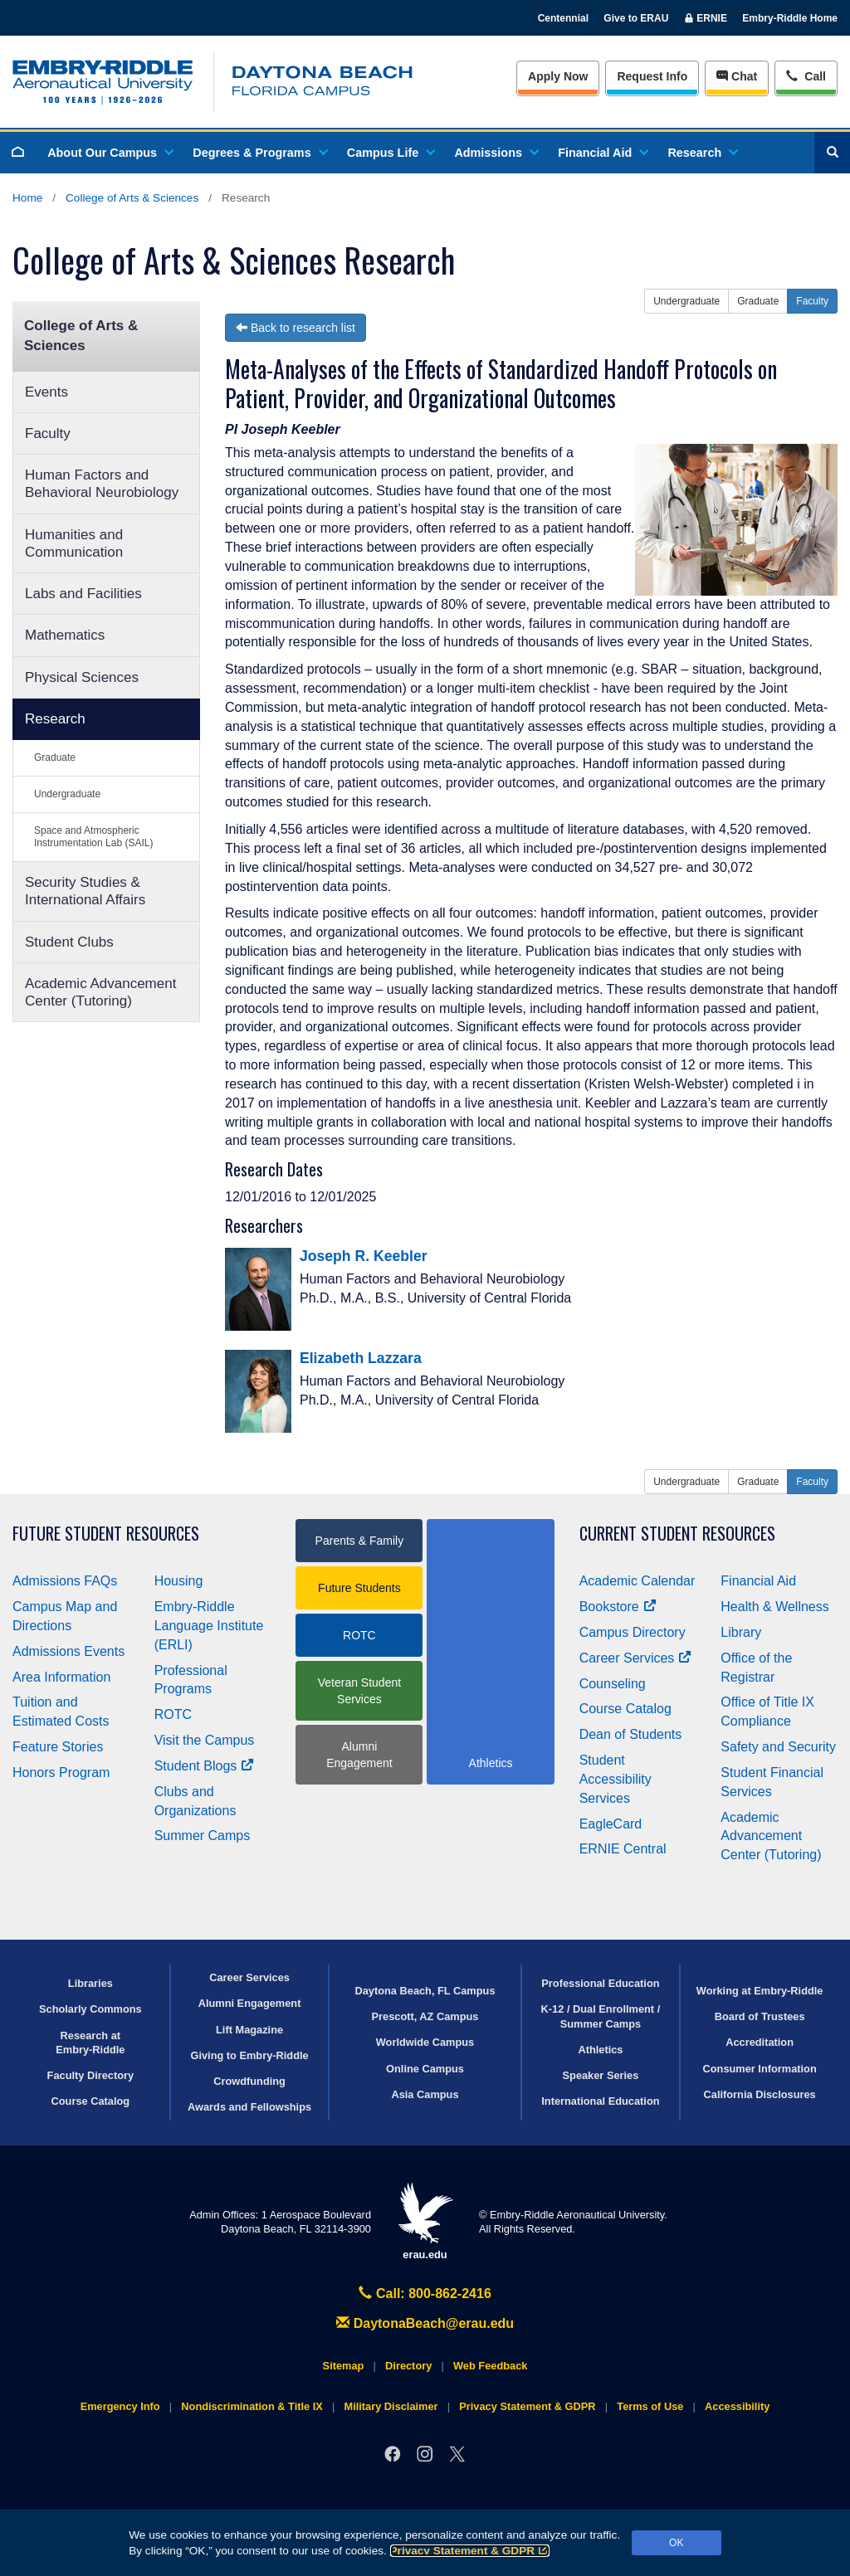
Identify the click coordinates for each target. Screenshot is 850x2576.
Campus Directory (632, 1632)
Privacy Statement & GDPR (470, 2550)
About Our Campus (109, 152)
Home (27, 198)
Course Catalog (625, 1709)
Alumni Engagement (359, 1755)
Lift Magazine (249, 2029)
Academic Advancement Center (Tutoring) (100, 992)
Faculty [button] (812, 301)
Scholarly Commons (90, 2009)
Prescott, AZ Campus (425, 2016)
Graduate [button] (758, 301)
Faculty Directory (90, 2075)
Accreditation (759, 2042)
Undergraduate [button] (686, 301)
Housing (178, 1581)
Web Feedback (490, 2365)
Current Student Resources (677, 1533)
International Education (600, 2101)
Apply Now (558, 76)
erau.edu (425, 2221)
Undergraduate (67, 794)
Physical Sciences (82, 677)
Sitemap (343, 2365)
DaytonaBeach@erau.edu (425, 2323)
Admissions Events (68, 1651)
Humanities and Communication (74, 543)
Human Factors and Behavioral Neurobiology (101, 483)
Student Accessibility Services (615, 1779)
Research (701, 152)
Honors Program (61, 1772)
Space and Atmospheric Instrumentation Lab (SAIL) (93, 837)
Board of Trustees (760, 2016)
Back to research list (295, 327)
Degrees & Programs (259, 152)
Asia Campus (424, 2094)
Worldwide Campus (425, 2042)
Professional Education (600, 1983)
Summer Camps (202, 1836)
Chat (736, 76)
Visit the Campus (204, 1740)
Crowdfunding (249, 2081)
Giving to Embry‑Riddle (249, 2055)
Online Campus (425, 2068)
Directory (408, 2365)
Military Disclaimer (390, 2406)
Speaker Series (601, 2075)
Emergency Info (120, 2406)
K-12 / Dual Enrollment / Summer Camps (601, 2016)
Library (741, 1632)
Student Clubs (69, 942)
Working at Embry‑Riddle (759, 1990)
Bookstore (618, 1607)
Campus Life (390, 152)
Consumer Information (760, 2068)
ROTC (173, 1714)
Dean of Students (630, 1734)
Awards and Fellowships (249, 2107)
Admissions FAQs (64, 1581)
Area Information (61, 1677)
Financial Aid (602, 152)
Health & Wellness (774, 1607)
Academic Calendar (637, 1581)
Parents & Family (359, 1540)
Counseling (612, 1684)
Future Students (359, 1588)
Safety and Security (778, 1747)
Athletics (600, 2049)
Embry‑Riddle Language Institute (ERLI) (209, 1626)
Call (805, 75)
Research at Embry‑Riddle (90, 2042)
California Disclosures (760, 2094)
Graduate (55, 757)
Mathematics (65, 635)
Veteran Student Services (359, 1691)
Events (46, 392)
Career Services (635, 1658)
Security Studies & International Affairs (85, 891)
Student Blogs (204, 1766)
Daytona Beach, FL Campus (424, 1990)
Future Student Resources (105, 1533)
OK (676, 2543)
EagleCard (610, 1824)
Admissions (495, 152)
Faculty (48, 433)
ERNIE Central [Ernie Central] (623, 1849)
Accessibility (737, 2406)
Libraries (90, 1983)
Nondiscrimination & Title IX (251, 2406)
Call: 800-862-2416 (425, 2293)
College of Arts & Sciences (132, 198)
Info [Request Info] (652, 76)
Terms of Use (650, 2406)
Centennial (563, 18)
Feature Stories (57, 1747)
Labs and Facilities (83, 593)
